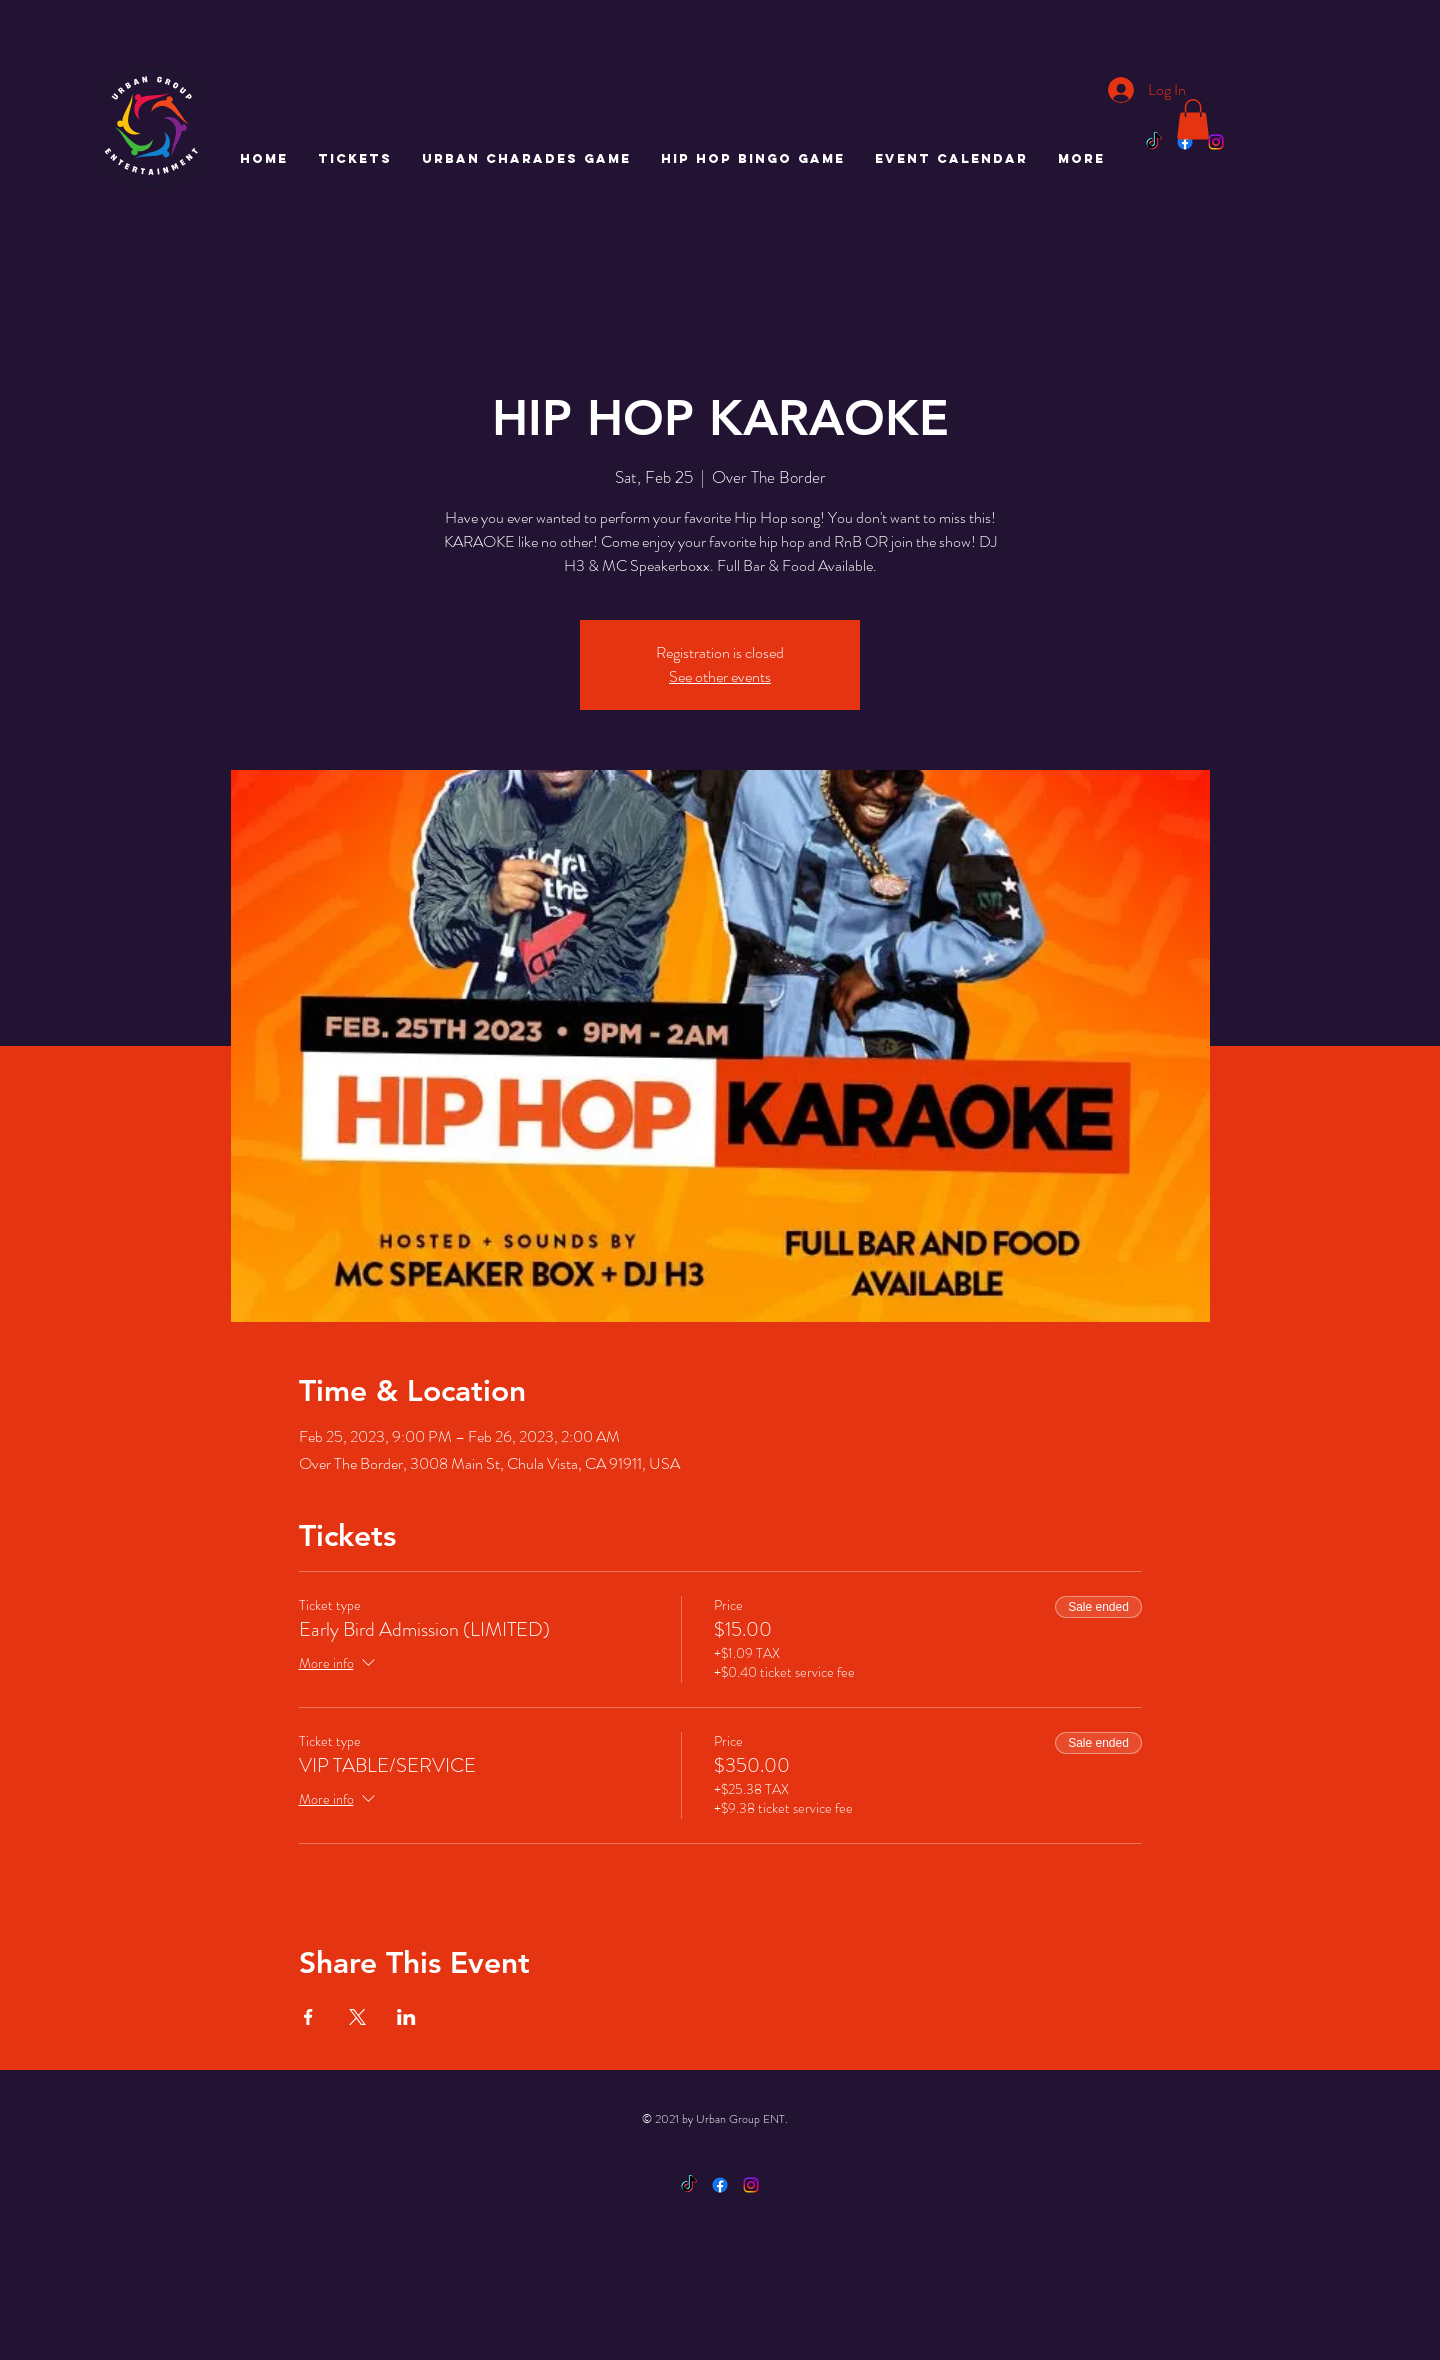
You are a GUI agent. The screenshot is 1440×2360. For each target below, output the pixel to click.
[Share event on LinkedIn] (406, 2017)
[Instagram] (1216, 142)
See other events (720, 676)
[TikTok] (1154, 142)
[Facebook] (1185, 142)
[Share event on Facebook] (308, 2017)
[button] (1193, 119)
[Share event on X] (357, 2017)
